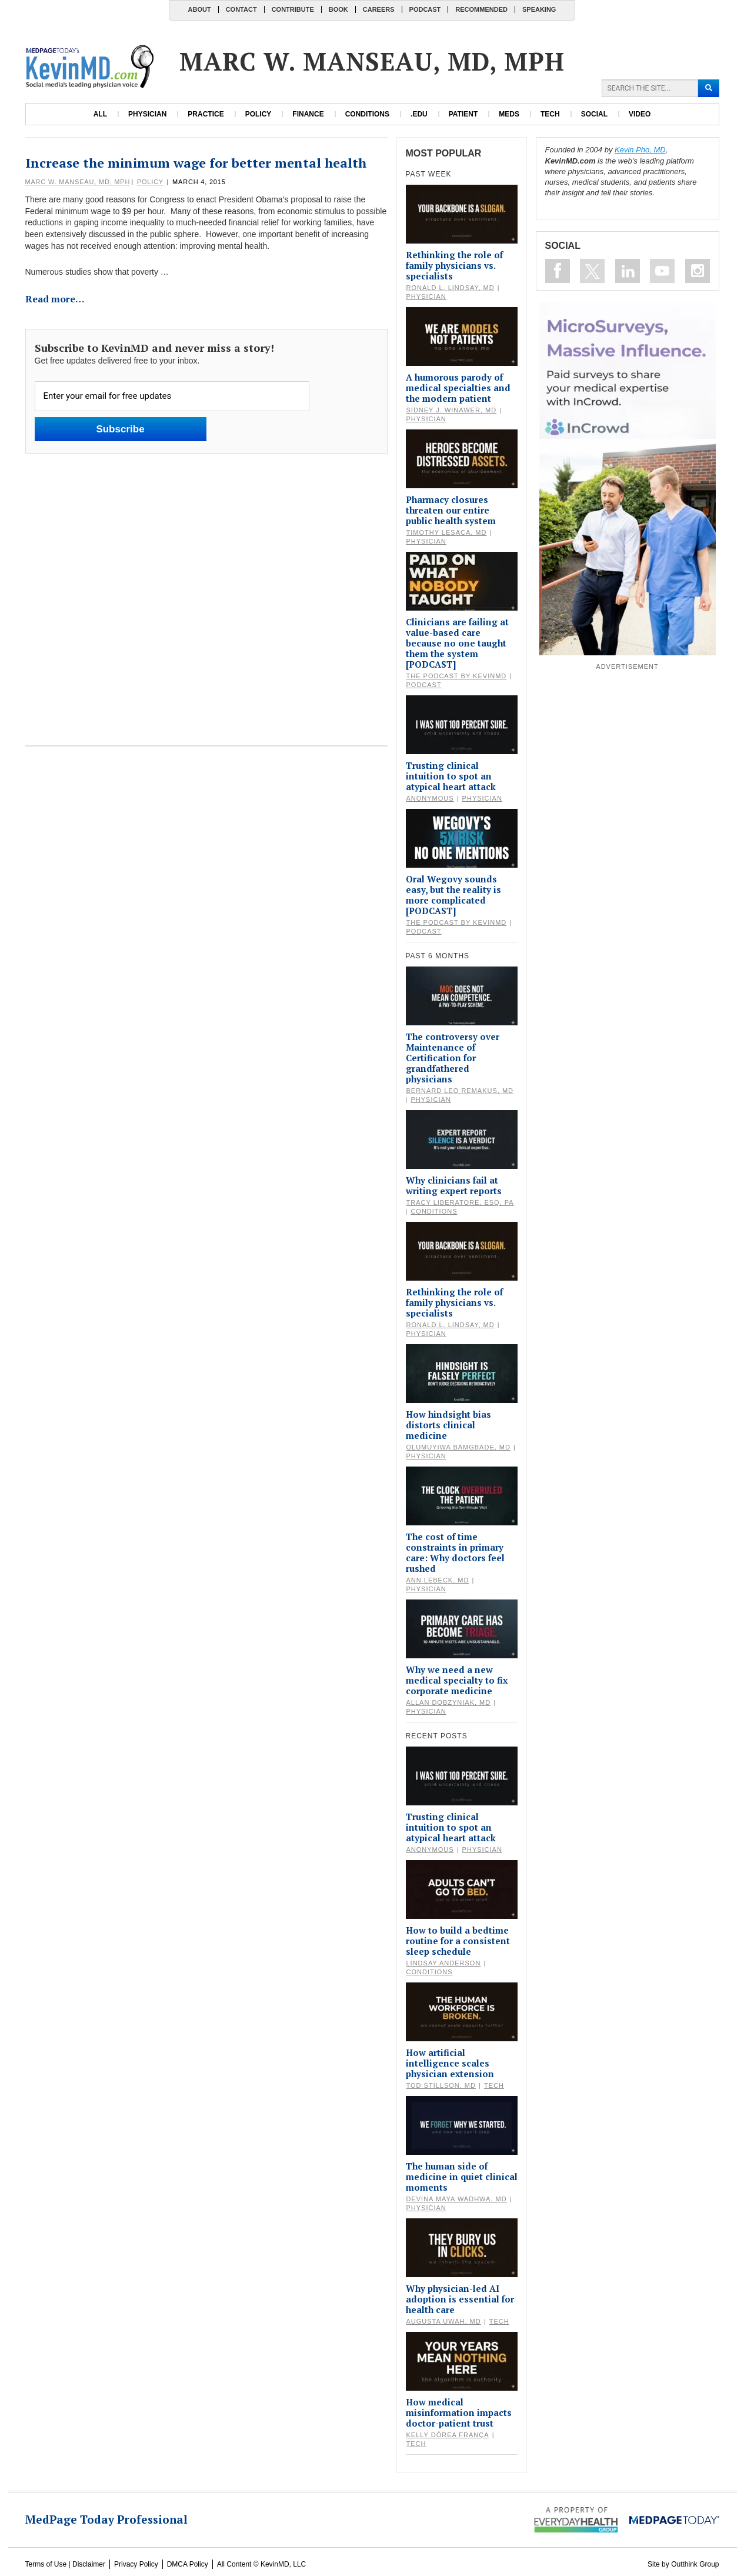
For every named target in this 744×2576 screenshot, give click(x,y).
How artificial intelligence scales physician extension (450, 2063)
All (100, 114)
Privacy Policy (136, 2564)
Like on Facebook (557, 271)
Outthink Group (695, 2564)
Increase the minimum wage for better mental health (195, 162)
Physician (147, 114)
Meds (509, 114)
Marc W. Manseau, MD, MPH (78, 181)
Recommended (481, 9)
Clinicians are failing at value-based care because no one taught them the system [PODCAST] (457, 643)
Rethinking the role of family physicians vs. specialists (454, 265)
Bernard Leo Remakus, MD (460, 1090)
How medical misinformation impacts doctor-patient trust (459, 2412)
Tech (550, 114)
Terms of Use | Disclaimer (65, 2564)
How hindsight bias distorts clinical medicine (448, 1424)
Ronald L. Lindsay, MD (450, 287)
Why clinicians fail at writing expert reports (454, 1185)
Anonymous (430, 798)
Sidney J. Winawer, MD (451, 410)
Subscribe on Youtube (662, 271)
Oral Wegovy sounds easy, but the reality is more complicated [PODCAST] (453, 895)
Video (639, 114)
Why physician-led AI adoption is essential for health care (460, 2298)
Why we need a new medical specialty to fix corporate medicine (457, 1680)
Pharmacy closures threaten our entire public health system (451, 510)
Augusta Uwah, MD (443, 2321)
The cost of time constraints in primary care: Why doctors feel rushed (455, 1552)
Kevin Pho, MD (640, 149)
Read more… (55, 298)
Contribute (293, 9)
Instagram (697, 271)
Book (338, 9)
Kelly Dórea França (447, 2434)
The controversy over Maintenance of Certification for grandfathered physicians (452, 1058)
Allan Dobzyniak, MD (448, 1702)
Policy (258, 114)
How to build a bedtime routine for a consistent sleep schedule (458, 1940)
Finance (307, 114)
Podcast (425, 9)
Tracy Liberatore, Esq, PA (460, 1202)
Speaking (539, 9)
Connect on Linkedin (627, 271)
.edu (419, 114)
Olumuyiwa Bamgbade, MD (458, 1447)
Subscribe (120, 429)
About (199, 9)
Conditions (367, 114)
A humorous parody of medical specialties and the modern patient (458, 387)
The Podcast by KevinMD (456, 675)
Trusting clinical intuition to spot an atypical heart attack (451, 775)
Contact (241, 9)
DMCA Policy (187, 2564)
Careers (379, 9)
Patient (463, 114)
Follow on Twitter (592, 271)
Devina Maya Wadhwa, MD (456, 2198)
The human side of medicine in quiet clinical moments (462, 2176)
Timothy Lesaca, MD (446, 532)
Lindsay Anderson (443, 1963)
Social (594, 114)
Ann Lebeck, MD (437, 1580)
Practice (205, 114)
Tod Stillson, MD (441, 2085)
